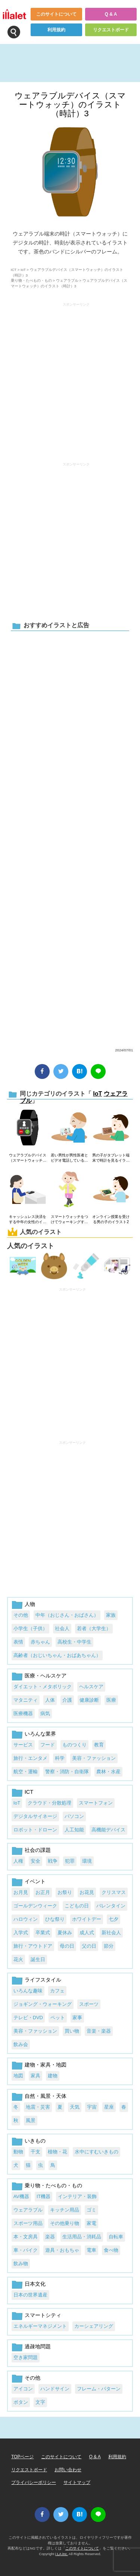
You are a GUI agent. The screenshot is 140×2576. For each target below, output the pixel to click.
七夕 (113, 1919)
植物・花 (57, 2151)
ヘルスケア (91, 1686)
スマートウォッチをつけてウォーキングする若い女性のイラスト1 (69, 1220)
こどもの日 (77, 1906)
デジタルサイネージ (35, 1816)
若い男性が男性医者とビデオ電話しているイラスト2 (69, 1158)
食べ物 (111, 2250)
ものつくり (74, 1745)
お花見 (87, 1892)
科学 (60, 1758)
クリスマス (114, 1892)
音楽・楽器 (99, 2031)
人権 (18, 1861)
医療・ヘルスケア (45, 1676)
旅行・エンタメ (30, 1758)
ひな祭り (55, 1919)
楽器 (50, 2236)
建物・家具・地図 (45, 2065)
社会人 (62, 1628)
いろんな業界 (40, 1734)
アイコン (23, 2389)
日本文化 (35, 2284)
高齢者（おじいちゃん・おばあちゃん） (57, 1655)
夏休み (64, 1932)
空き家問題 (25, 2357)
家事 (77, 2017)
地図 (18, 2075)
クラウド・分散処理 (49, 1803)
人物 (30, 1604)
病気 (45, 1713)
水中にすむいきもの (96, 2151)
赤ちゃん (40, 1642)
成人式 (87, 1932)
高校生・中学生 (74, 1642)
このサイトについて (56, 14)
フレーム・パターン (99, 2389)
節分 (108, 1946)
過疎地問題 (38, 2346)
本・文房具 (25, 2236)
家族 (111, 1615)
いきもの (35, 2141)
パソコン (74, 1816)
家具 (35, 2075)
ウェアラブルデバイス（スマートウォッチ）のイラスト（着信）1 (27, 1158)
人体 (50, 1700)
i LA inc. (61, 2554)
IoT (23, 270)
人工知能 (74, 1829)
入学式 (20, 1932)
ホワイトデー (86, 1919)
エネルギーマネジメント (40, 2326)
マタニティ (25, 1700)
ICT (13, 270)
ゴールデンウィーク (35, 1906)
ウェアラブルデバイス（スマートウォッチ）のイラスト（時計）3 (70, 104)
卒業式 (42, 1932)
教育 (99, 1745)
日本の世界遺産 (30, 2295)
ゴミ (91, 2210)
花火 (18, 1959)
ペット (57, 2017)
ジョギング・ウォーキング (42, 2004)
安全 (35, 1861)
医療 (111, 1700)
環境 (87, 1861)
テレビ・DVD (28, 2017)
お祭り (64, 1892)
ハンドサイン (54, 2389)
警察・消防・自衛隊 (67, 1771)
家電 (91, 2223)
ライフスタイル (43, 1980)
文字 (40, 2402)
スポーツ (89, 2004)
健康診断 (89, 1700)
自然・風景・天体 (45, 2096)
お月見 (20, 1892)
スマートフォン (96, 1803)
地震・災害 (38, 2107)
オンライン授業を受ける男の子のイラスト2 (111, 1219)
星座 (109, 2107)
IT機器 (43, 2196)
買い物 (72, 2031)
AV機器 (21, 2196)
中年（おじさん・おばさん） (67, 1615)
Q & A (111, 14)
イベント (35, 1881)
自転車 (116, 2236)
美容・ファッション (94, 1758)
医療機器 (23, 1713)
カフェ (57, 1990)
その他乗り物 (64, 2223)
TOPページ (22, 2456)
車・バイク (25, 2250)
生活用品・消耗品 (81, 2236)
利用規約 (56, 29)
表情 (18, 1642)
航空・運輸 (25, 1771)
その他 (20, 1615)
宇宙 (92, 2107)
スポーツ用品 (28, 2223)
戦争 (52, 1861)
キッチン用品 (64, 2210)
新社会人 (111, 1932)
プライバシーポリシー (33, 2482)
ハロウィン (25, 1919)
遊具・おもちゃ (62, 2250)
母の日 (67, 1946)
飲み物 (20, 2263)
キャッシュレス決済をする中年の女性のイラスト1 (27, 1220)
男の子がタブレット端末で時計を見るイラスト (111, 1158)
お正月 (42, 1892)
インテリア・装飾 (77, 2196)
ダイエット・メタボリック (42, 1686)
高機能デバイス (108, 1829)
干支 (35, 2151)
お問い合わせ (68, 2469)
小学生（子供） (30, 1628)
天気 (75, 2107)
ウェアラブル (67, 280)
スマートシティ (43, 2315)
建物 (52, 2075)
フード (47, 1745)
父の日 (89, 1946)
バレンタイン (110, 1906)
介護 (67, 1700)
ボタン (20, 2402)
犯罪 (70, 1861)
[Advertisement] (70, 838)
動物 (18, 2151)
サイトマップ (76, 2482)
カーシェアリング (93, 2326)
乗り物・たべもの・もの (31, 280)
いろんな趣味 (28, 1990)
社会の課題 (38, 1850)
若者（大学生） (94, 1628)
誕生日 (38, 1959)
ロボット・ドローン (35, 1829)
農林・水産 (108, 1771)
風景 (30, 2120)
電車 (91, 2250)
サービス (23, 1745)
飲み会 (20, 2044)
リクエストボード (111, 29)
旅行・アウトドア (32, 1946)
